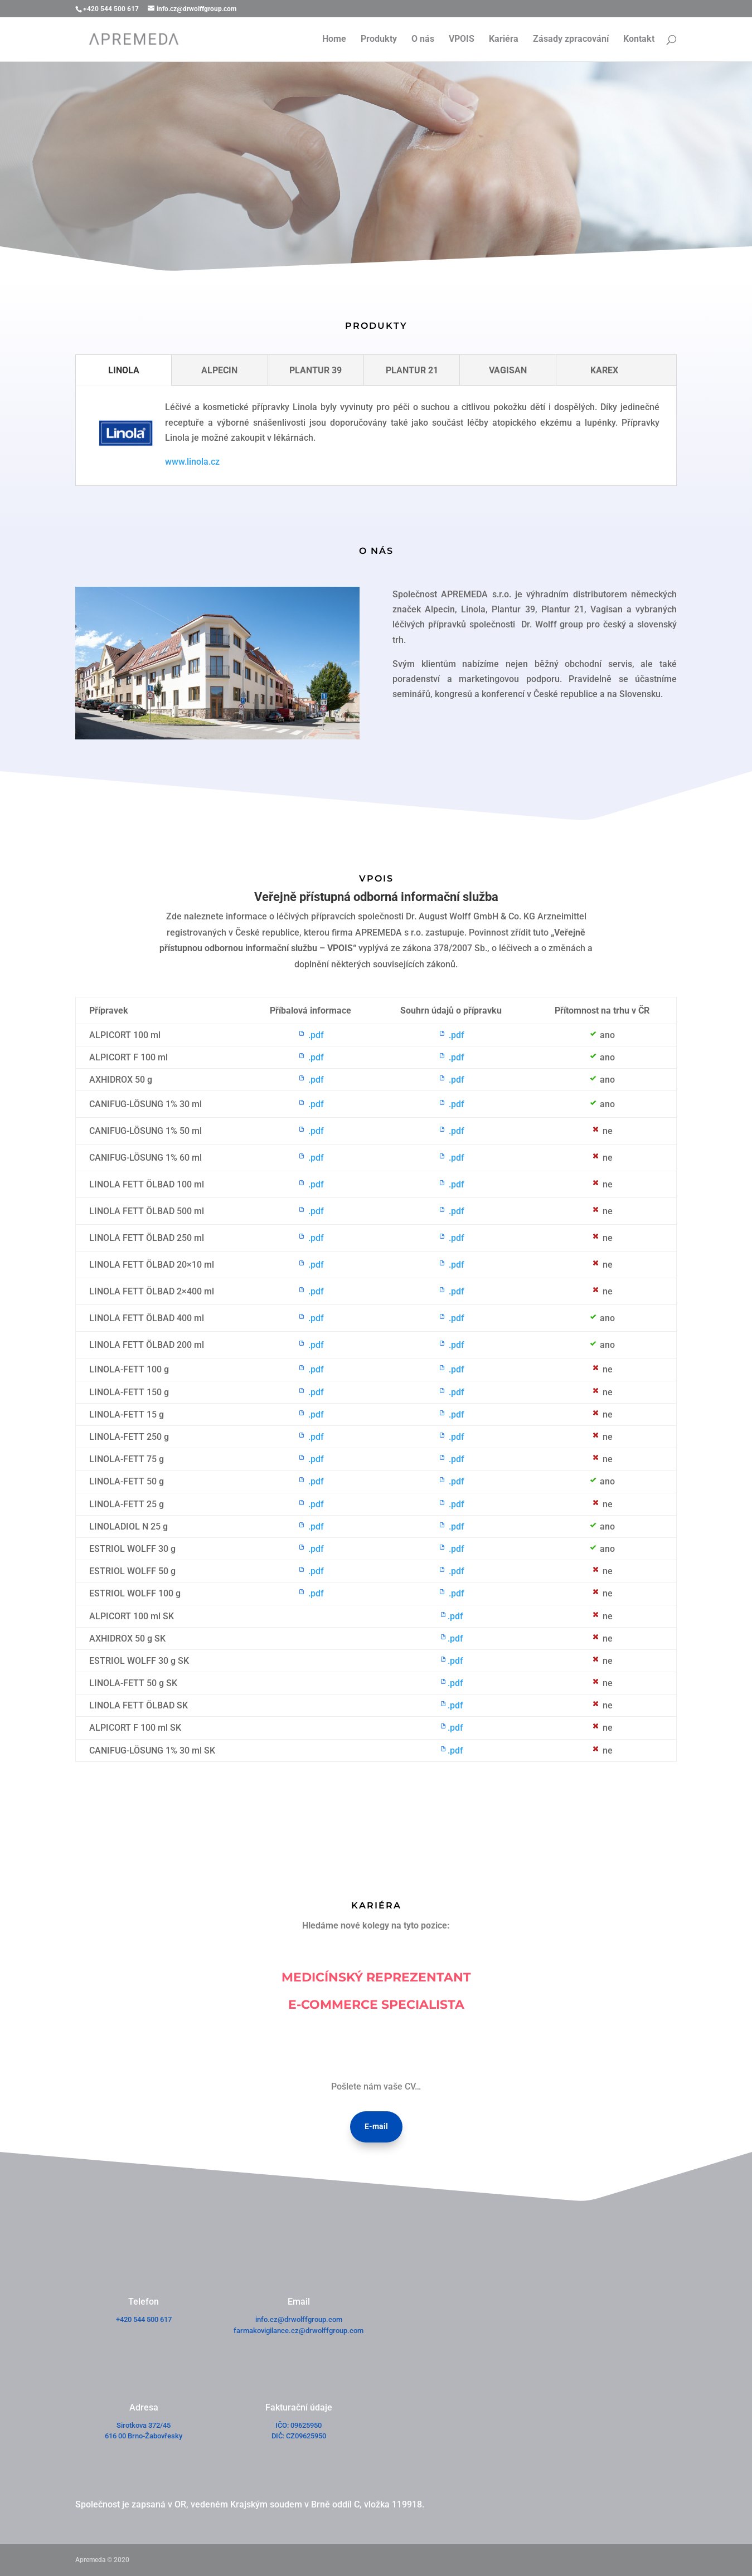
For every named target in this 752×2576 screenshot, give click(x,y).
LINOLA (123, 370)
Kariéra (503, 39)
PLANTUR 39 (315, 370)
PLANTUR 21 (412, 370)
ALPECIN (219, 370)
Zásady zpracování (571, 39)
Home (334, 39)
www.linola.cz (192, 461)
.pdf (310, 1035)
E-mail (376, 2126)
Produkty (379, 39)
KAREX (604, 370)
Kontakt (638, 39)
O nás (422, 39)
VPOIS (461, 39)
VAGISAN (508, 370)
